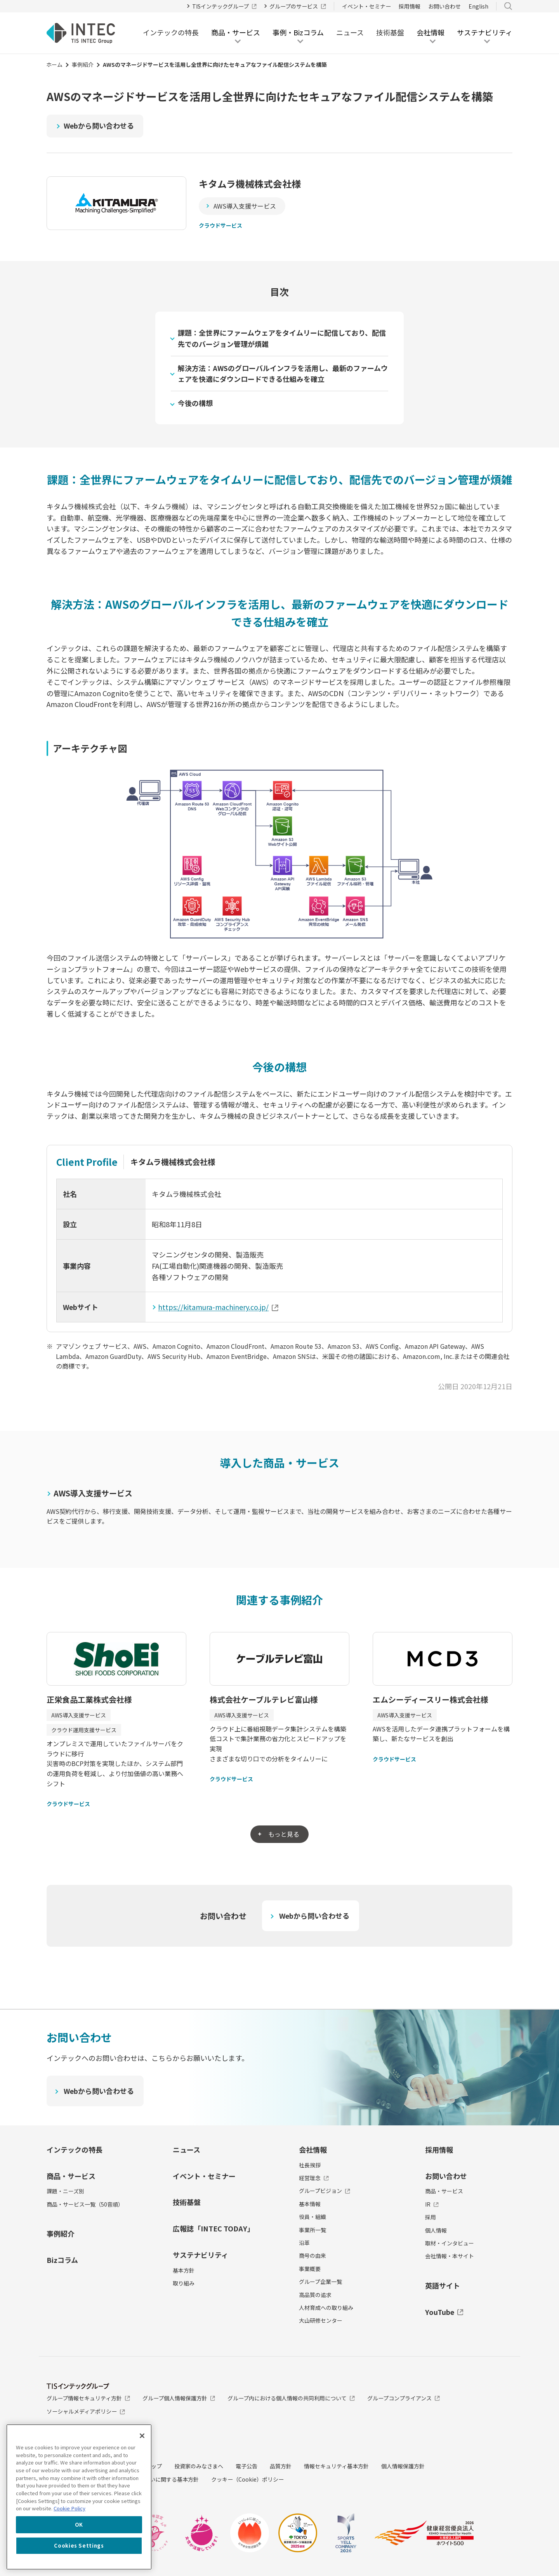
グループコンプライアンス (403, 2398)
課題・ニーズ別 (65, 2191)
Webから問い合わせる (99, 125)
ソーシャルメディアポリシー (86, 2412)
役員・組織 (312, 2217)
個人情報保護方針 (403, 2466)
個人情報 (436, 2230)
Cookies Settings (79, 2545)
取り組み (183, 2283)
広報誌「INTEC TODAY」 (213, 2229)
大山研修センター (320, 2321)
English (478, 6)
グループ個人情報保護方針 (178, 2398)
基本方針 (183, 2270)
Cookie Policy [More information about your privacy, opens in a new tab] (69, 2508)
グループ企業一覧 (320, 2282)
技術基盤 (390, 32)
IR (432, 2204)
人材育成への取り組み (326, 2308)
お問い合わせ (444, 6)
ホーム (54, 64)
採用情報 (409, 6)
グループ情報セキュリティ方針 (88, 2398)
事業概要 (310, 2269)
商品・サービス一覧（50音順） (85, 2204)
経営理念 (314, 2178)
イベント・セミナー (366, 6)
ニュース (350, 32)
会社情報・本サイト (449, 2256)
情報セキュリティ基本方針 (336, 2466)
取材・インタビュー (449, 2243)
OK (79, 2524)
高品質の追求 (315, 2295)
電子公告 (246, 2466)
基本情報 (310, 2204)
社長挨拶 (310, 2165)
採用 (430, 2217)
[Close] (142, 2435)
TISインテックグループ (224, 6)
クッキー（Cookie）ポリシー (247, 2480)
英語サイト (442, 2285)
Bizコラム (62, 2260)
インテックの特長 (171, 32)
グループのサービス (297, 6)
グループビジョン (324, 2191)
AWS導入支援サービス (245, 206)
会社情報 (313, 2149)
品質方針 (281, 2466)
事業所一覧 (312, 2230)
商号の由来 (312, 2256)
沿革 (304, 2243)
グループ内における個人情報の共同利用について (291, 2398)
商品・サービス (71, 2176)
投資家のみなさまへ (198, 2466)
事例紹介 (83, 64)
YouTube (444, 2312)
